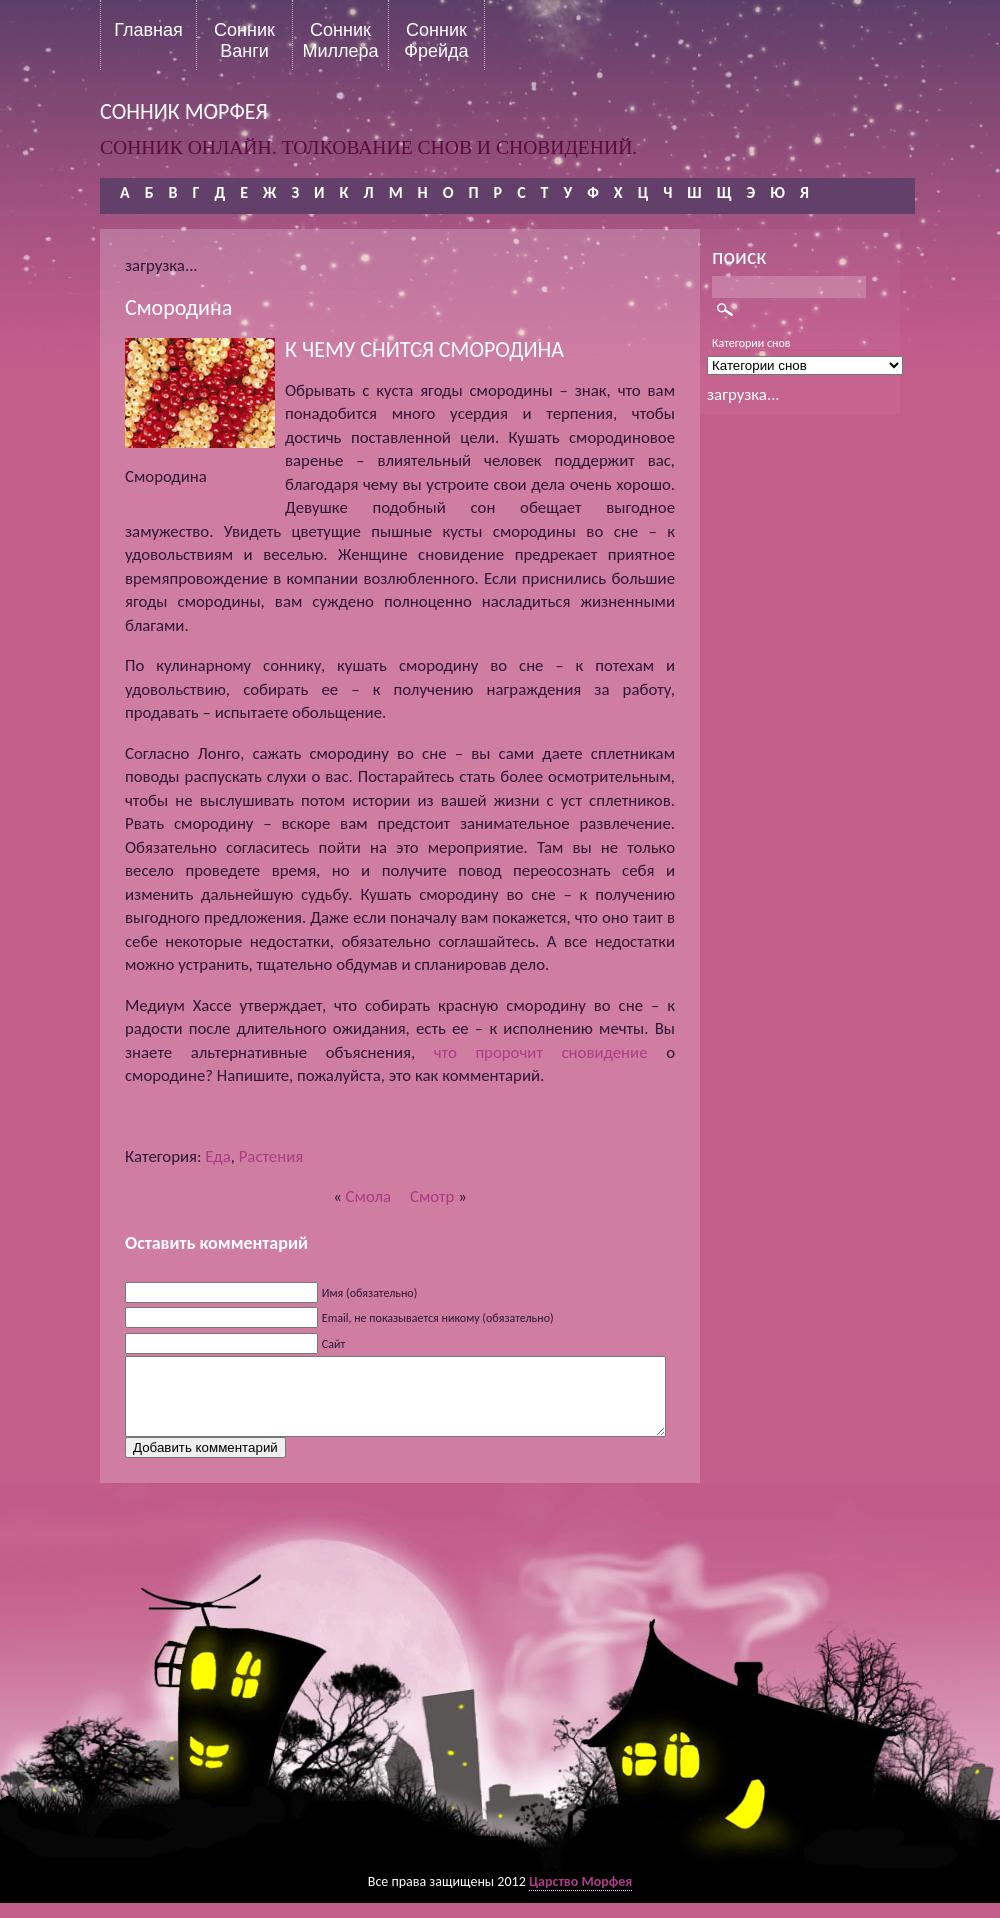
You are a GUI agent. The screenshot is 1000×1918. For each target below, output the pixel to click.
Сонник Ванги (244, 40)
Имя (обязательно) (370, 1293)
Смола (368, 1196)
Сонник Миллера (340, 40)
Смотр (432, 1196)
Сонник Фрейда (436, 40)
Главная (148, 30)
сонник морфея (184, 111)
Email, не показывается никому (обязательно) (438, 1318)
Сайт (333, 1344)
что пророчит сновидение (541, 1052)
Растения (271, 1156)
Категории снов (751, 343)
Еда (217, 1156)
